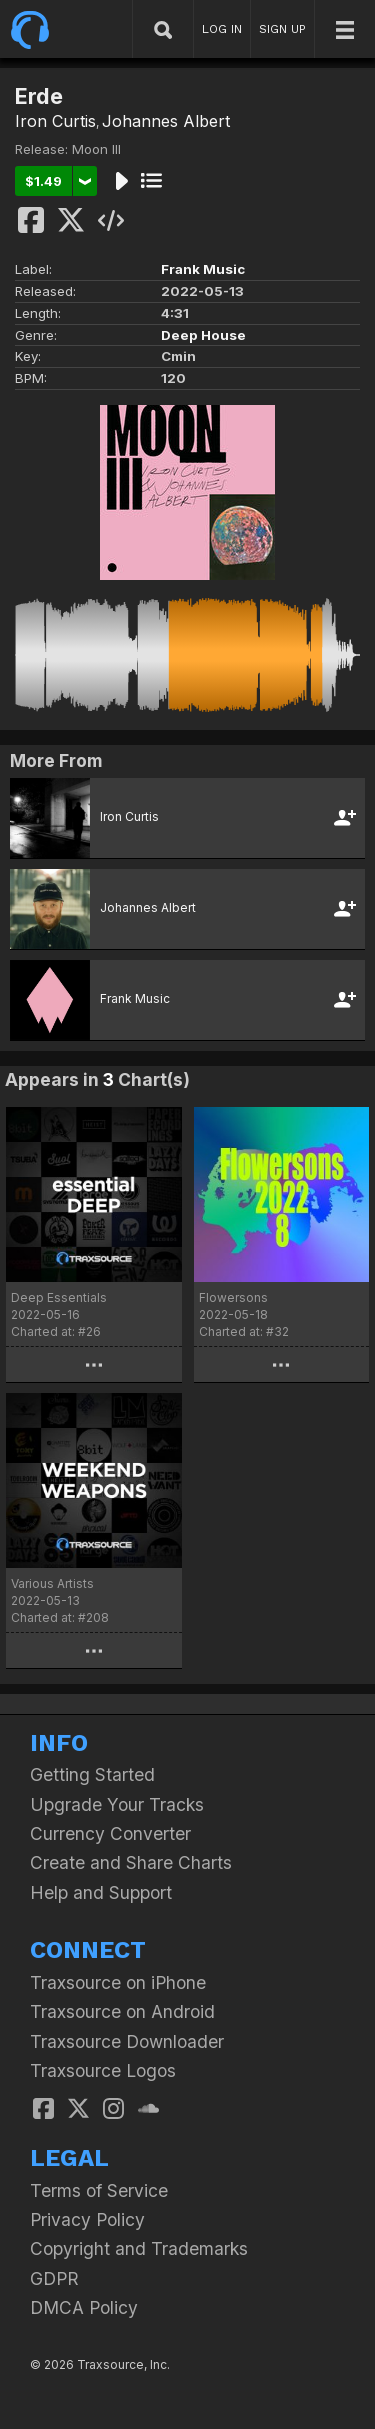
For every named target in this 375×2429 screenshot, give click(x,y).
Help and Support (101, 1892)
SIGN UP (282, 29)
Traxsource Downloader (127, 2041)
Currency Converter (110, 1833)
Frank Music (203, 269)
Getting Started (92, 1774)
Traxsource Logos (103, 2070)
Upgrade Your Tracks (117, 1804)
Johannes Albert (166, 121)
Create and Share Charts (131, 1862)
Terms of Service (99, 2190)
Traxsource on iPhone (118, 1982)
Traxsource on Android (122, 2011)
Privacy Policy (87, 2219)
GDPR (54, 2278)
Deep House (203, 335)
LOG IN (222, 29)
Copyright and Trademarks (139, 2248)
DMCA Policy (84, 2307)
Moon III (96, 149)
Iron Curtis (55, 121)
